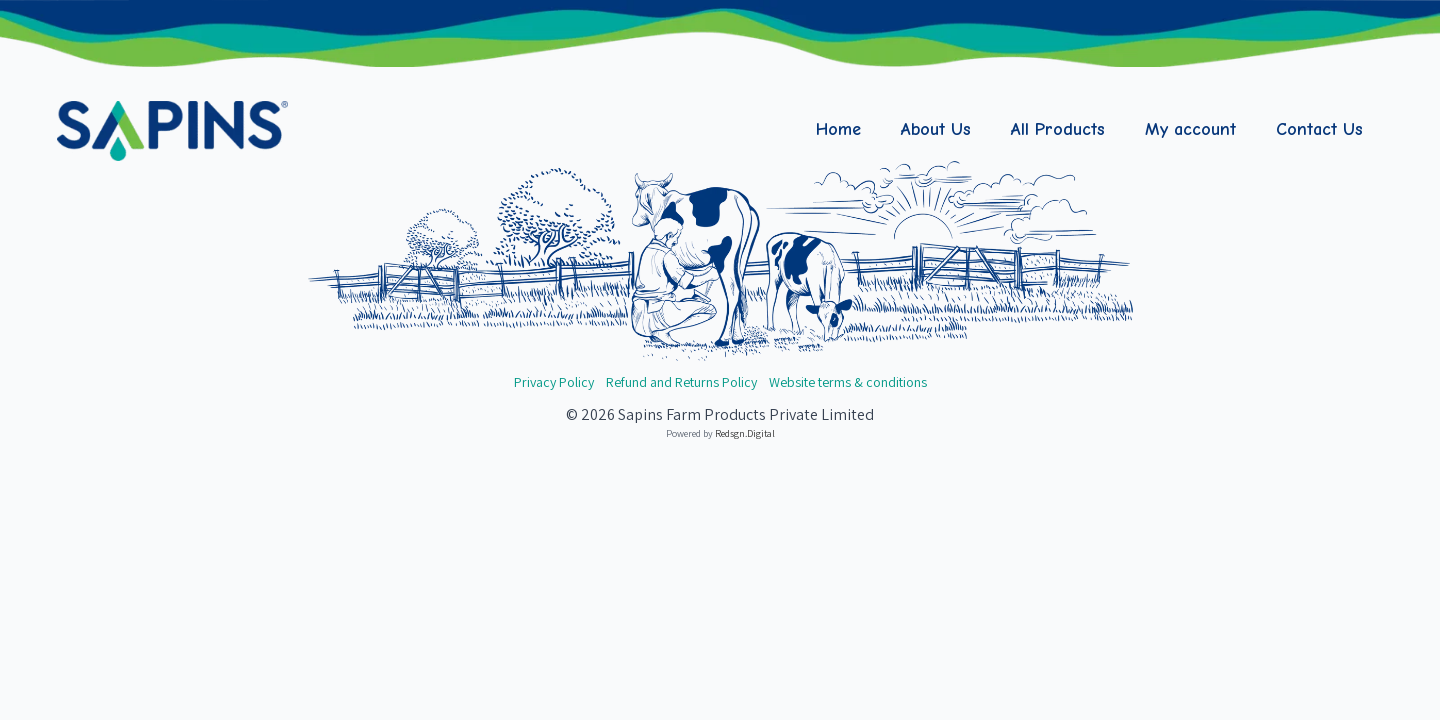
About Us (936, 129)
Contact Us (1319, 129)
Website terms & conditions (848, 382)
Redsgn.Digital (745, 433)
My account (1190, 129)
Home (838, 129)
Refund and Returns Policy (681, 382)
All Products (1058, 129)
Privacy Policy (554, 382)
